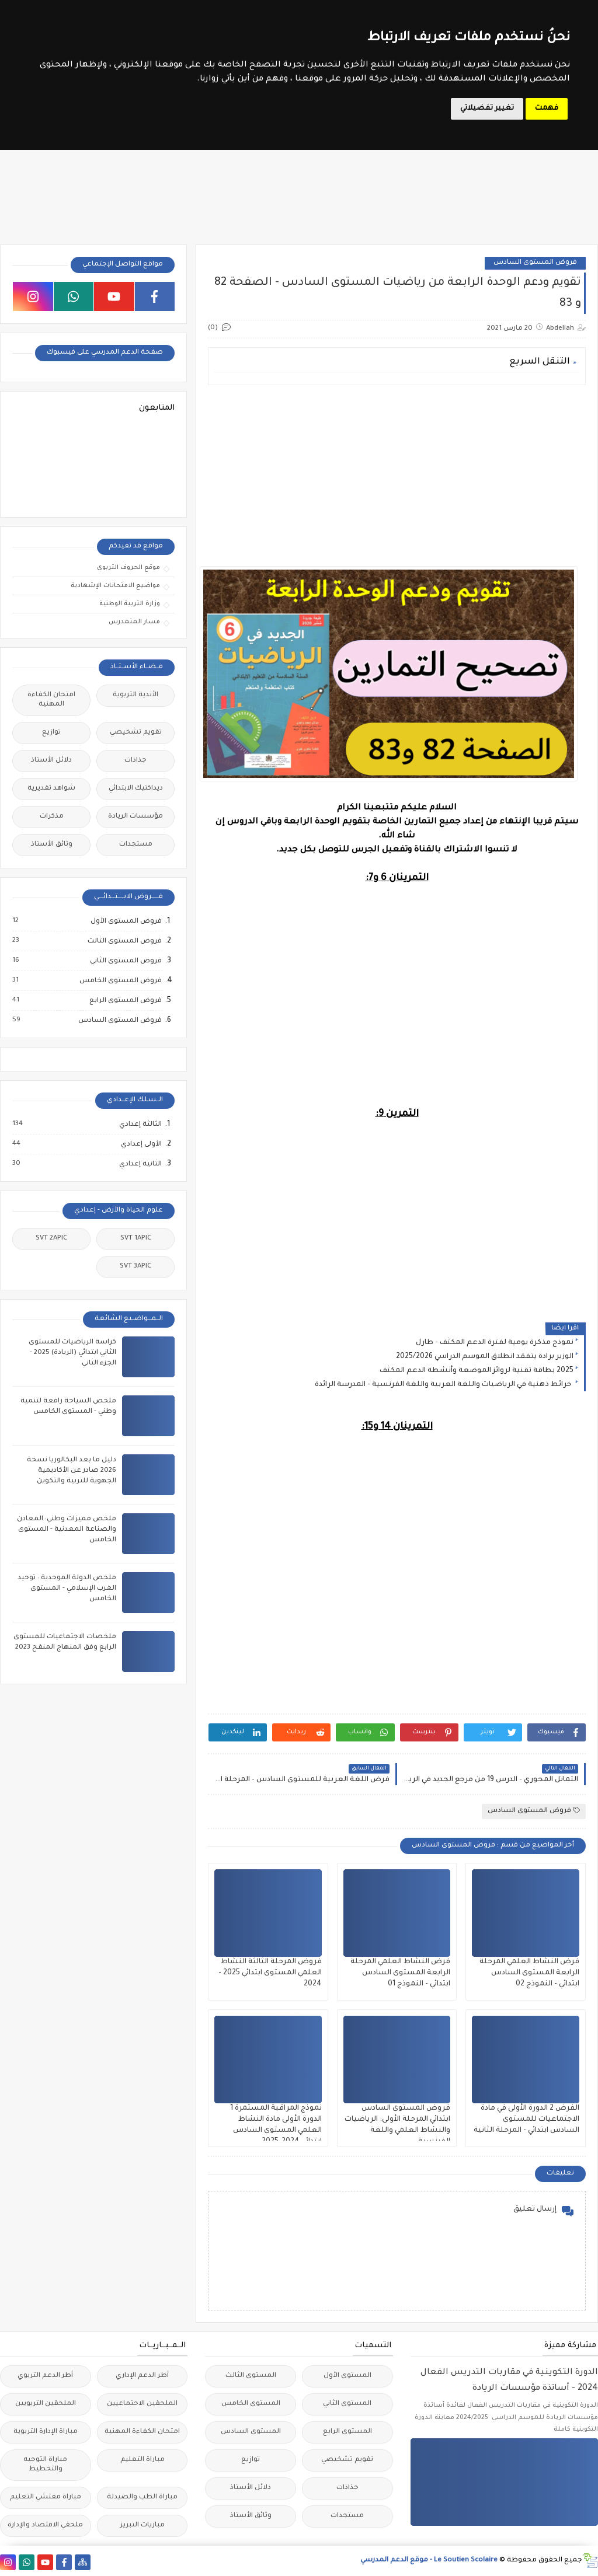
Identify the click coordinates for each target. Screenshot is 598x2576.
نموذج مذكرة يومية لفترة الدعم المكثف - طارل (494, 1343)
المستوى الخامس (250, 2404)
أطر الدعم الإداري (142, 2376)
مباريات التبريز (142, 2525)
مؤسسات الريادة (135, 817)
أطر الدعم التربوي (45, 2376)
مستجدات (135, 845)
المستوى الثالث (250, 2376)
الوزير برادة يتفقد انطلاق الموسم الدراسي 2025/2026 (484, 1357)
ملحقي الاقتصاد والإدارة (45, 2525)
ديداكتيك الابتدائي (136, 789)
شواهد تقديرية (51, 789)
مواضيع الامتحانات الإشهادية (115, 585)
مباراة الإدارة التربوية (45, 2432)
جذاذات (135, 761)
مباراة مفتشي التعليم (45, 2497)
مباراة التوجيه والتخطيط (45, 2464)
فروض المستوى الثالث (124, 941)
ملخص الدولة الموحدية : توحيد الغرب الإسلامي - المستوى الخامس (67, 1589)
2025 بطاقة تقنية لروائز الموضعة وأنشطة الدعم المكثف (476, 1371)
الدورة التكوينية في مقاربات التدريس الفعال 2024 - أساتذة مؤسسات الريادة (509, 2380)
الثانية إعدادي (140, 1164)
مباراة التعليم (142, 2460)
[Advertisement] (397, 475)
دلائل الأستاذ (51, 761)
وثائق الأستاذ (51, 845)
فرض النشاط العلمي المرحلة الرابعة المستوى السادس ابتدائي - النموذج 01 (400, 1973)
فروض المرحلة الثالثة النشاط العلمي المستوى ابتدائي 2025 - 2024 (270, 1973)
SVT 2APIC (51, 1238)
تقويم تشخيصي (136, 733)
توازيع (51, 733)
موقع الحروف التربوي (128, 567)
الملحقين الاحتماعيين (142, 2404)
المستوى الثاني (347, 2404)
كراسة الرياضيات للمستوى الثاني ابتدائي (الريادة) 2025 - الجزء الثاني (72, 1353)
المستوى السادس (251, 2432)
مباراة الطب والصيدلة (142, 2497)
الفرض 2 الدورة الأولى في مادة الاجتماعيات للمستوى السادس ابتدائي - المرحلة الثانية (526, 2119)
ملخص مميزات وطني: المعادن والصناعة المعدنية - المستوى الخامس (66, 1530)
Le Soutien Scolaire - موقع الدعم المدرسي (429, 2560)
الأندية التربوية (135, 695)
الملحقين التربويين (45, 2404)
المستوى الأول (347, 2376)
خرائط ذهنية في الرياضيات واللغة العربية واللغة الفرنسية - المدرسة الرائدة (444, 1385)
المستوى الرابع (347, 2432)
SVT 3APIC (135, 1266)
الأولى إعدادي (141, 1144)
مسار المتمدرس (134, 622)
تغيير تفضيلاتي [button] (487, 108)
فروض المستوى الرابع (125, 1001)
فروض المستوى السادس (535, 263)
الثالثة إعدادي (140, 1124)
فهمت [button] (546, 108)
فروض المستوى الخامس (120, 981)
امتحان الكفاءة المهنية (51, 700)
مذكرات (52, 817)
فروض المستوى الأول (125, 921)
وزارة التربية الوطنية (129, 604)
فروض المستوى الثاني (125, 961)
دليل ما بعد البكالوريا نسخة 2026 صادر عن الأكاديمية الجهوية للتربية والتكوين (71, 1471)
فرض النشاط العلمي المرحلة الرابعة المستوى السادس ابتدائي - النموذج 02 (529, 1973)
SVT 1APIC (135, 1238)
